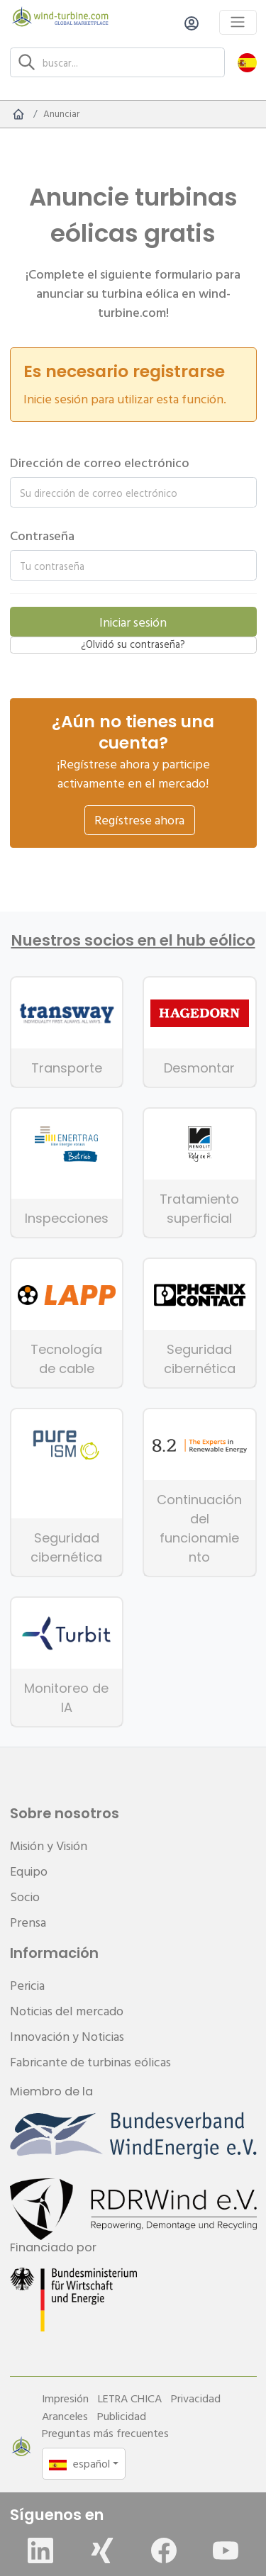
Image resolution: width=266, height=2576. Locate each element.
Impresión (65, 2398)
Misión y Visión (48, 1845)
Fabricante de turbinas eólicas (90, 2062)
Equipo (29, 1871)
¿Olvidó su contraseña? (133, 644)
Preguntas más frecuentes (105, 2433)
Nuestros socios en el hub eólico (133, 940)
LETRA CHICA (130, 2398)
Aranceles (65, 2416)
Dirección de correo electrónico (99, 462)
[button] (247, 62)
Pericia (27, 1985)
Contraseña (42, 535)
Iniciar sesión (133, 622)
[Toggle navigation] (238, 22)
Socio (25, 1896)
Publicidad (121, 2416)
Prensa (28, 1922)
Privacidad (196, 2398)
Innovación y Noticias (67, 2036)
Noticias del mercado (66, 2011)
